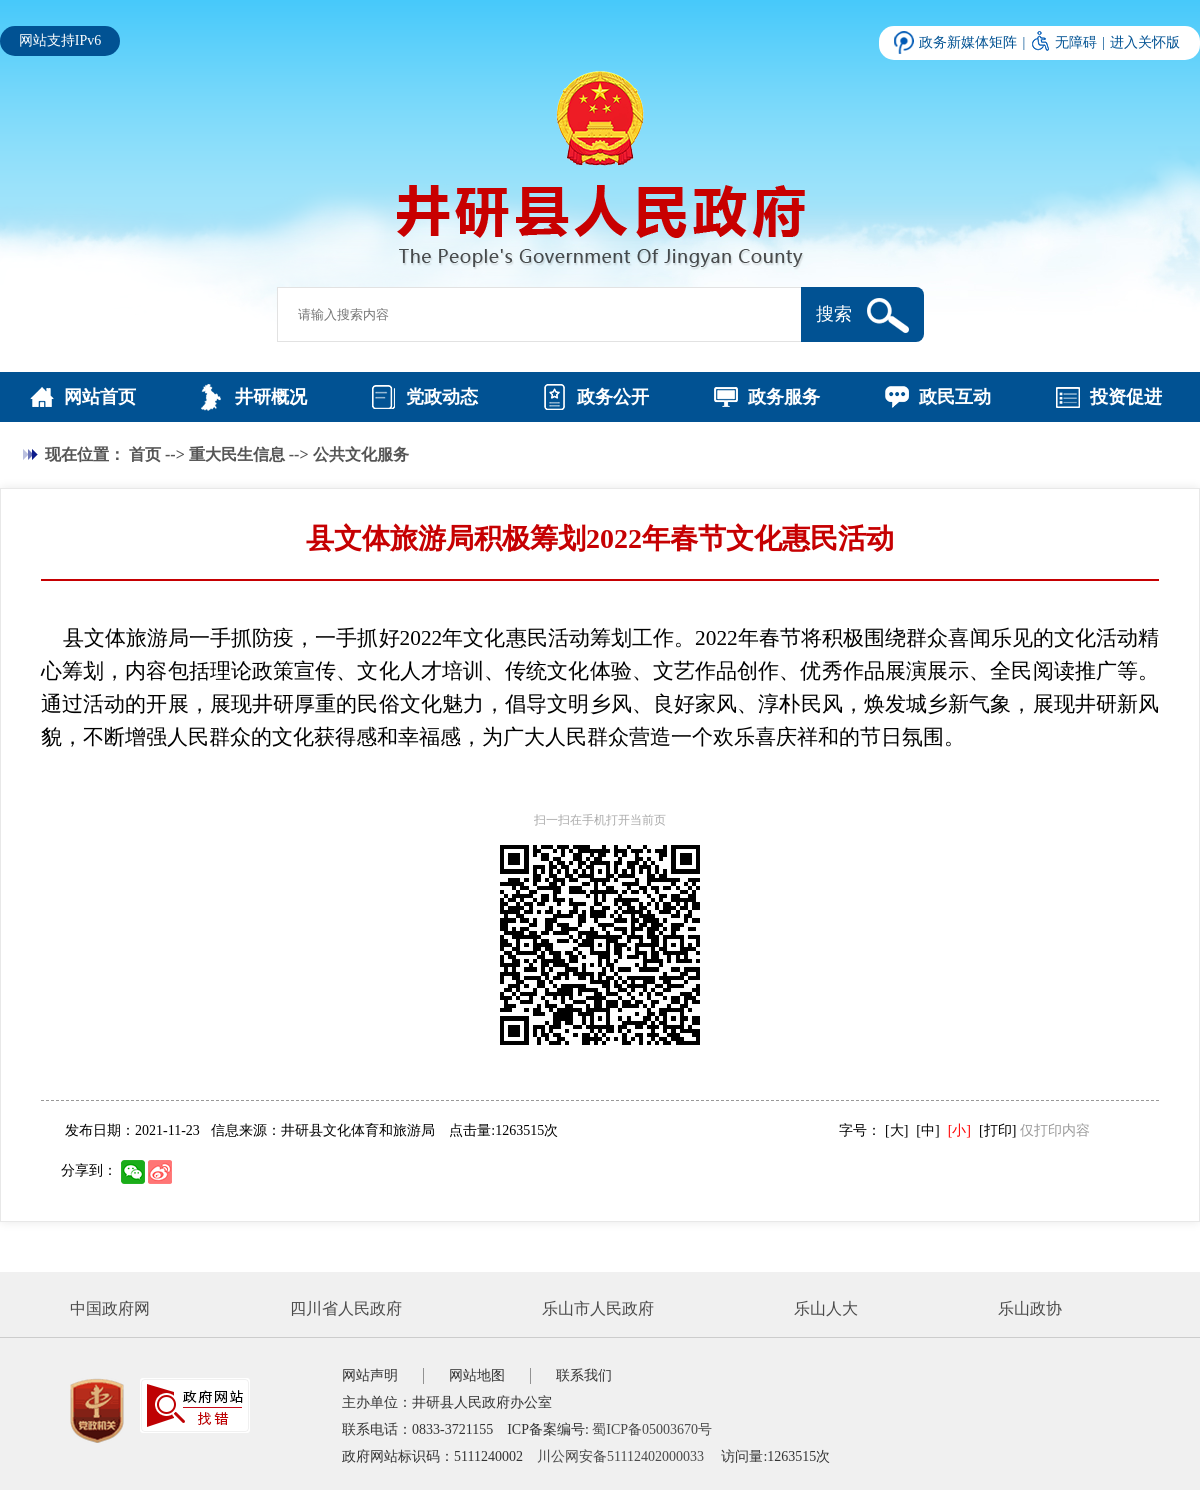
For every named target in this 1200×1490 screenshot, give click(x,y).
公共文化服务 (361, 454)
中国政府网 (110, 1308)
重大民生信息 (237, 454)
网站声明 (370, 1375)
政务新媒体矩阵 (968, 42)
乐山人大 (826, 1308)
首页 (145, 454)
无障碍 (1076, 42)
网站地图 (477, 1375)
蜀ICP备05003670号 (652, 1429)
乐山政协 (1030, 1308)
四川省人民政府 (346, 1308)
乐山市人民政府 (598, 1308)
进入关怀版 (1145, 42)
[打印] (997, 1130)
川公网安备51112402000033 (620, 1456)
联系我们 (584, 1375)
